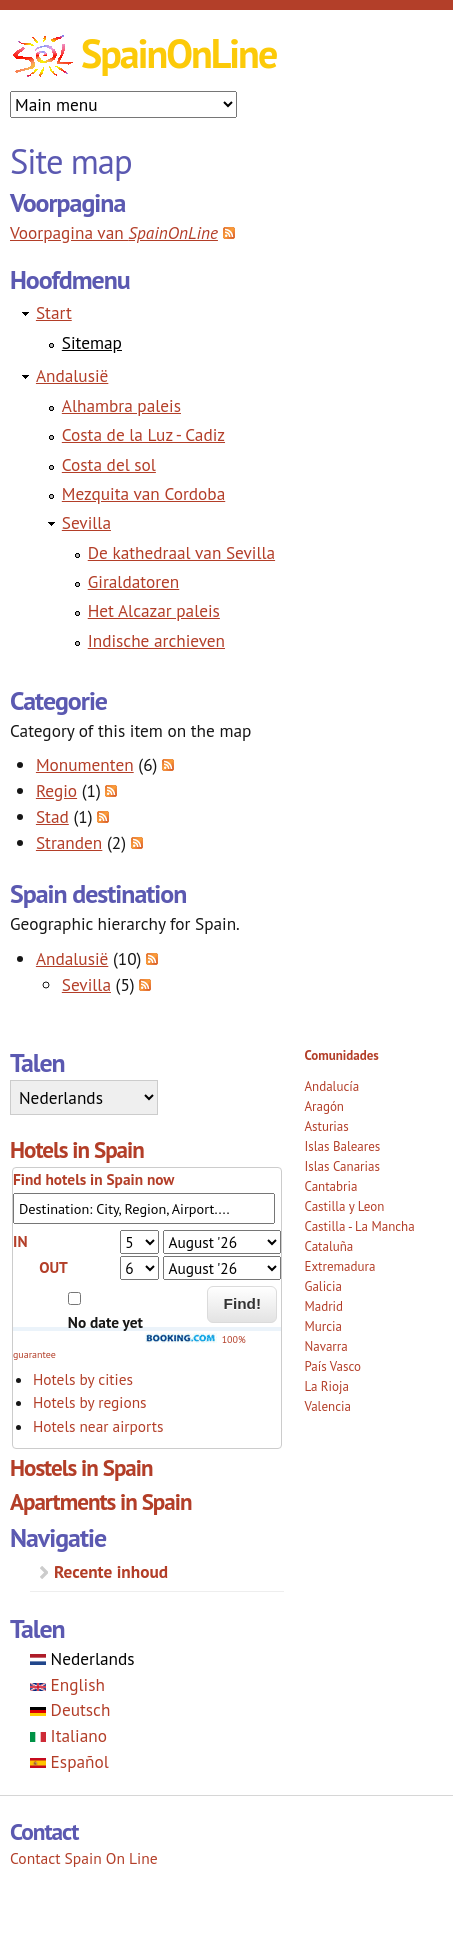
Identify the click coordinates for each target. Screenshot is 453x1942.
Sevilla (86, 522)
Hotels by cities (83, 1379)
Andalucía (331, 1086)
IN (20, 1241)
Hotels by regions (90, 1402)
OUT (53, 1267)
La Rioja (326, 1386)
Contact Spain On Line (84, 1858)
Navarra (325, 1346)
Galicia (322, 1286)
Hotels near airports (98, 1426)
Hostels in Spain (81, 1467)
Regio (56, 790)
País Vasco (332, 1366)
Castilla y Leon (344, 1206)
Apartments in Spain (101, 1501)
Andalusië (72, 375)
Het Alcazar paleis (154, 610)
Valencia (327, 1406)
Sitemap (92, 342)
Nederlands (82, 1658)
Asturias (326, 1126)
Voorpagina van (114, 232)
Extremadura (339, 1266)
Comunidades (341, 1055)
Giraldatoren (134, 581)
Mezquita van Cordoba (143, 493)
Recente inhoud (111, 1571)
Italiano (68, 1735)
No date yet (105, 1322)
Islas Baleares (342, 1146)
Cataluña (328, 1246)
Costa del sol (109, 464)
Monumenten (85, 764)
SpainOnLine (178, 53)
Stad (52, 816)
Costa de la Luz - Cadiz (143, 434)
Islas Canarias (341, 1166)
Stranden (69, 842)
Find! (243, 1303)
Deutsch (70, 1709)
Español (69, 1761)
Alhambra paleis (121, 405)
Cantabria (330, 1186)
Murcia (323, 1326)
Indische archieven (156, 640)
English (67, 1684)
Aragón (324, 1106)
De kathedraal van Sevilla (181, 552)
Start (54, 312)
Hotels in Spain (77, 1149)
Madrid (323, 1306)
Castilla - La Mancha (359, 1226)
